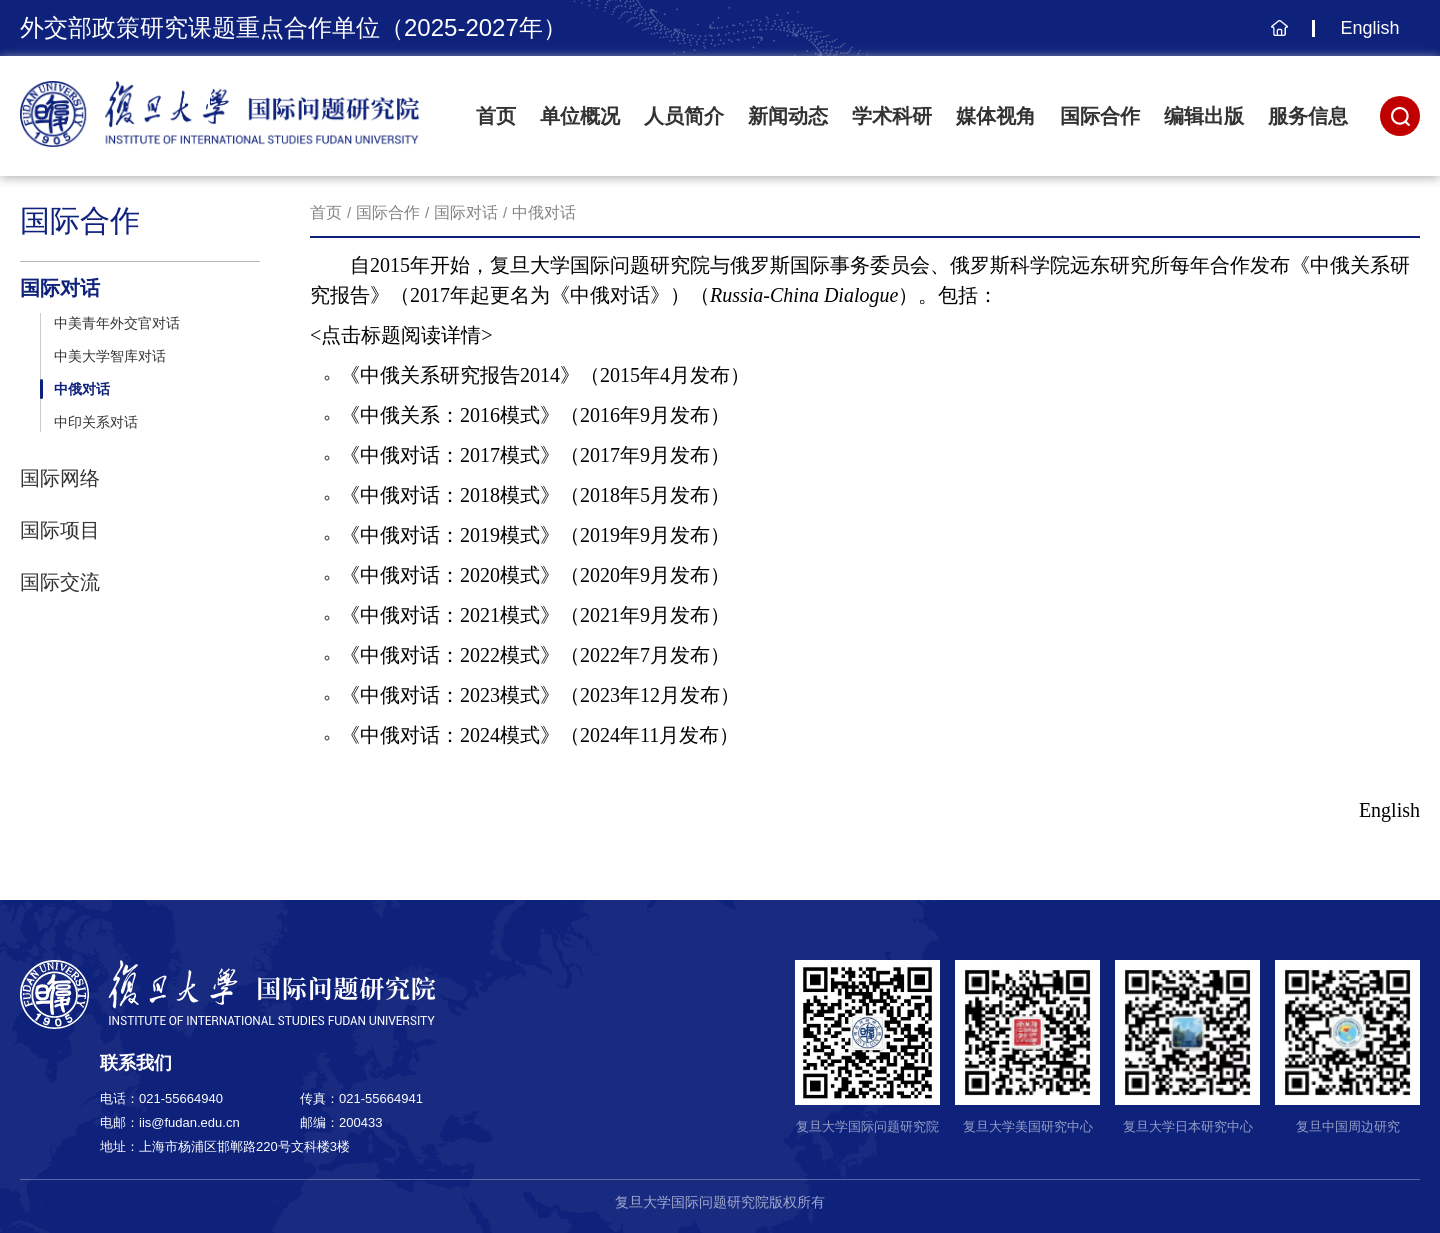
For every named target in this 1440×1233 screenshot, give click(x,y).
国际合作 (1100, 116)
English (1369, 28)
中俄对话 (544, 212)
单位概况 (580, 116)
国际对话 (466, 212)
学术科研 (892, 116)
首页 (496, 116)
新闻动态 (788, 116)
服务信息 (1308, 116)
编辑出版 (1204, 116)
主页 (1276, 38)
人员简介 (684, 116)
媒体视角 (996, 116)
